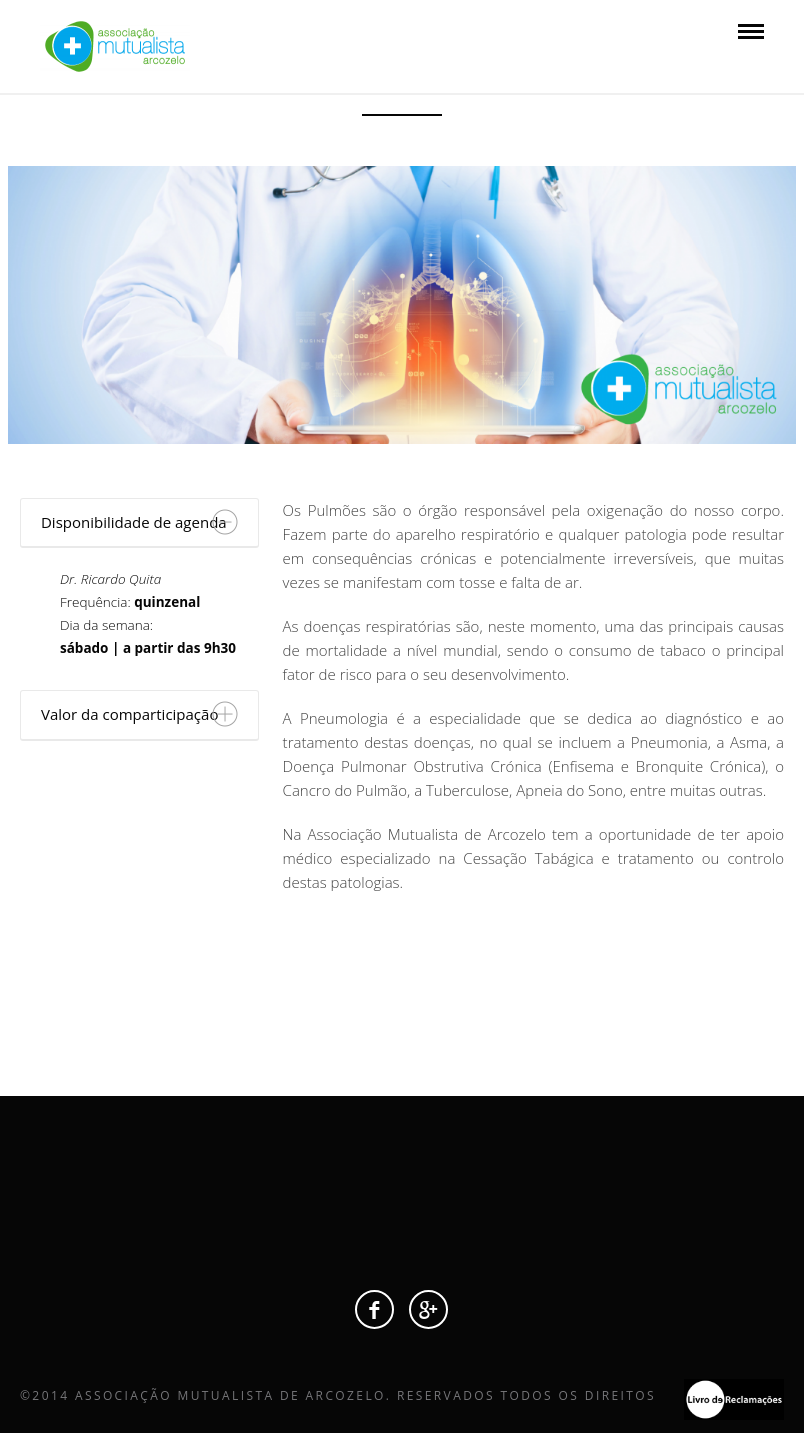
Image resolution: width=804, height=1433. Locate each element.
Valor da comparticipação (129, 714)
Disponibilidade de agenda (134, 522)
